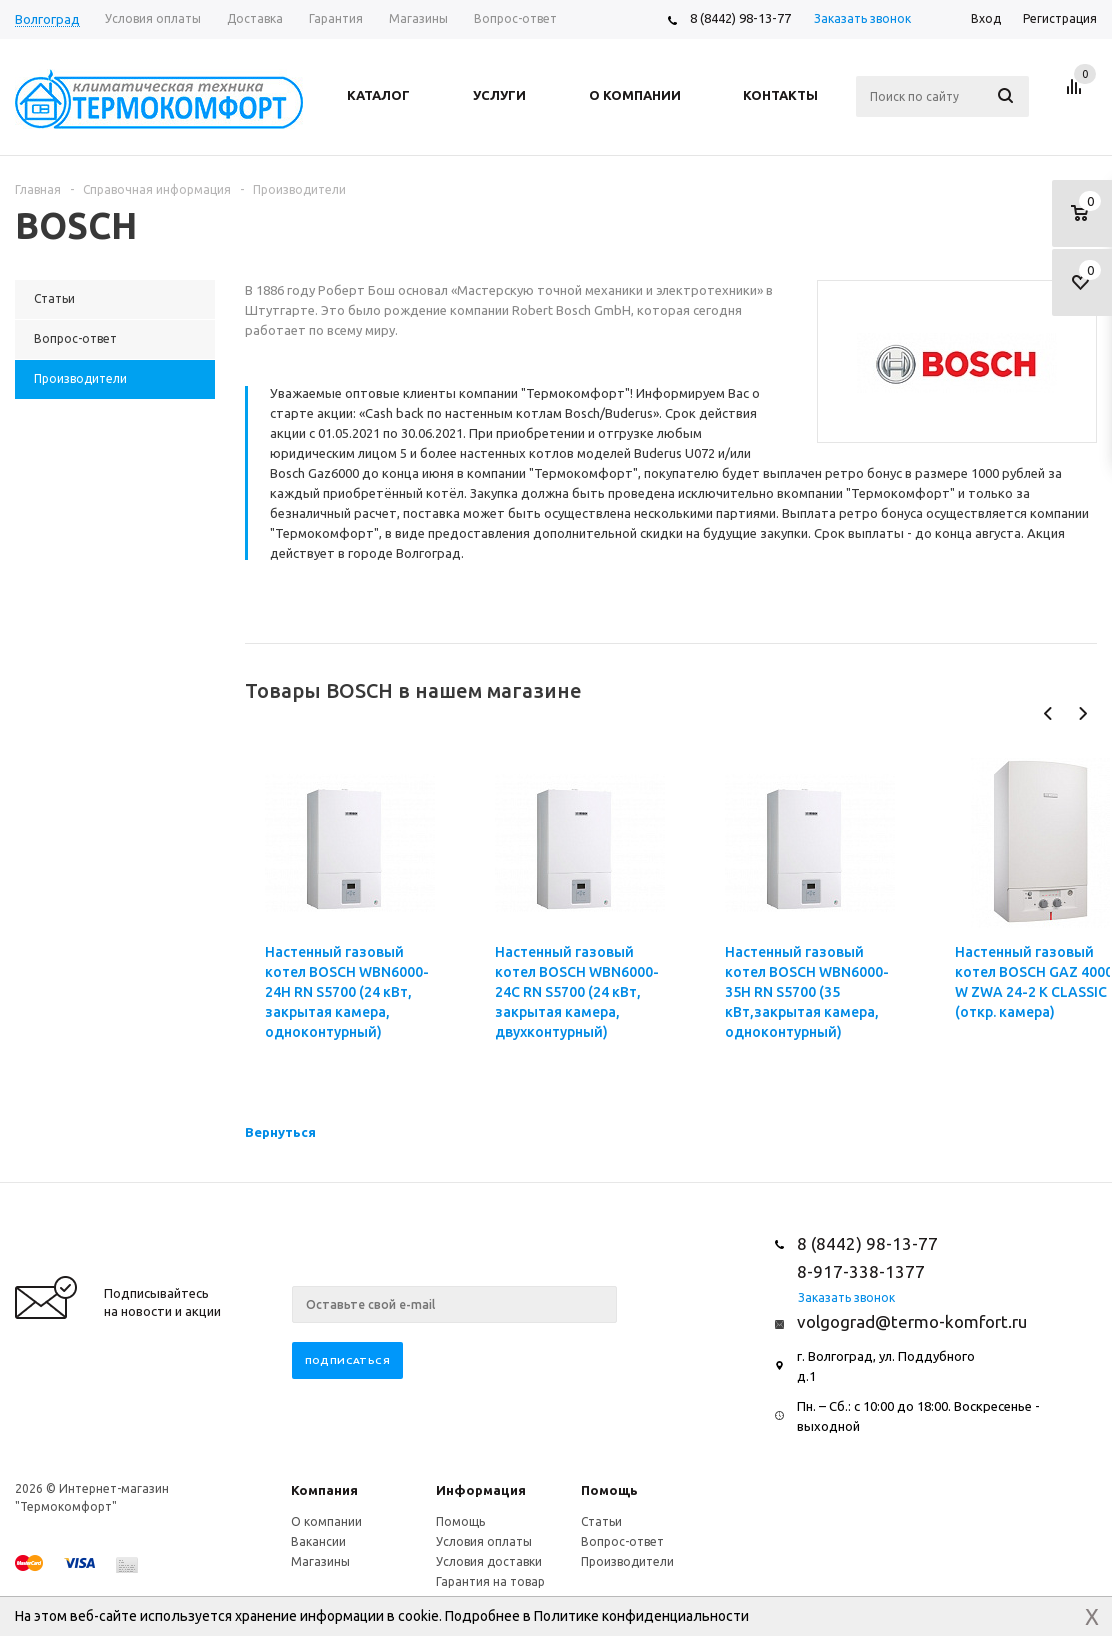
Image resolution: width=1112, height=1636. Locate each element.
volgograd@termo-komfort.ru (912, 1321)
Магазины (320, 1561)
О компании (326, 1521)
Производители (627, 1561)
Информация (481, 1490)
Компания (324, 1490)
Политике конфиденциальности (641, 1616)
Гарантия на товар (490, 1581)
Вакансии (318, 1541)
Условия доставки (489, 1561)
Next (1082, 713)
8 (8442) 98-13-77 (740, 18)
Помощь (609, 1490)
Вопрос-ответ (622, 1541)
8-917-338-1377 (861, 1271)
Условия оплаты (484, 1541)
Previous (1048, 713)
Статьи (601, 1521)
